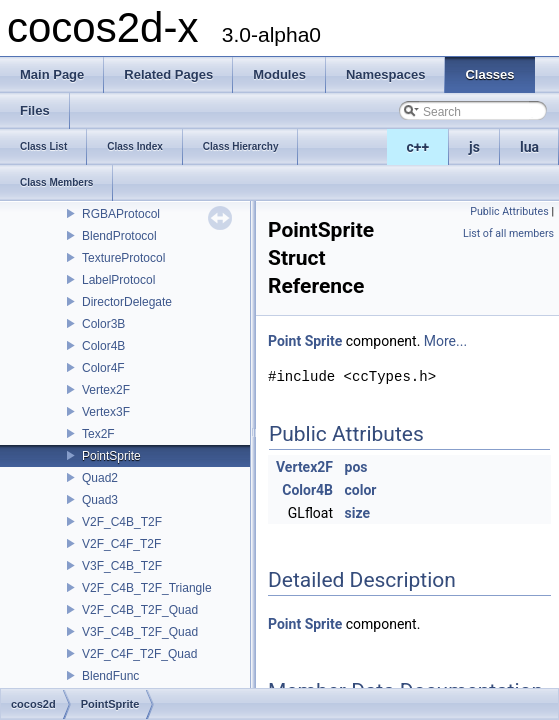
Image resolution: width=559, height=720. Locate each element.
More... (445, 341)
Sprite (324, 341)
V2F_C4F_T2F (121, 544)
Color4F (103, 368)
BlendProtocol (119, 236)
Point (284, 341)
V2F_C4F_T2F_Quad (139, 654)
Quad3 (100, 500)
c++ (418, 147)
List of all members (508, 233)
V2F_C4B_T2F (122, 522)
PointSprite (111, 456)
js (474, 147)
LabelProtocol (118, 280)
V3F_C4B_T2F (122, 566)
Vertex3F (106, 412)
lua (529, 147)
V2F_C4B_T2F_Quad (140, 610)
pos (356, 467)
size (357, 513)
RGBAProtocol (121, 214)
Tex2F (98, 434)
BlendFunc (110, 676)
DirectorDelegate (127, 302)
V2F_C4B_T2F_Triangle (147, 588)
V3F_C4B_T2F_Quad (140, 632)
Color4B (103, 346)
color (361, 490)
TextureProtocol (123, 258)
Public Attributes (509, 211)
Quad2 (100, 478)
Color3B (103, 324)
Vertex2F (106, 390)
